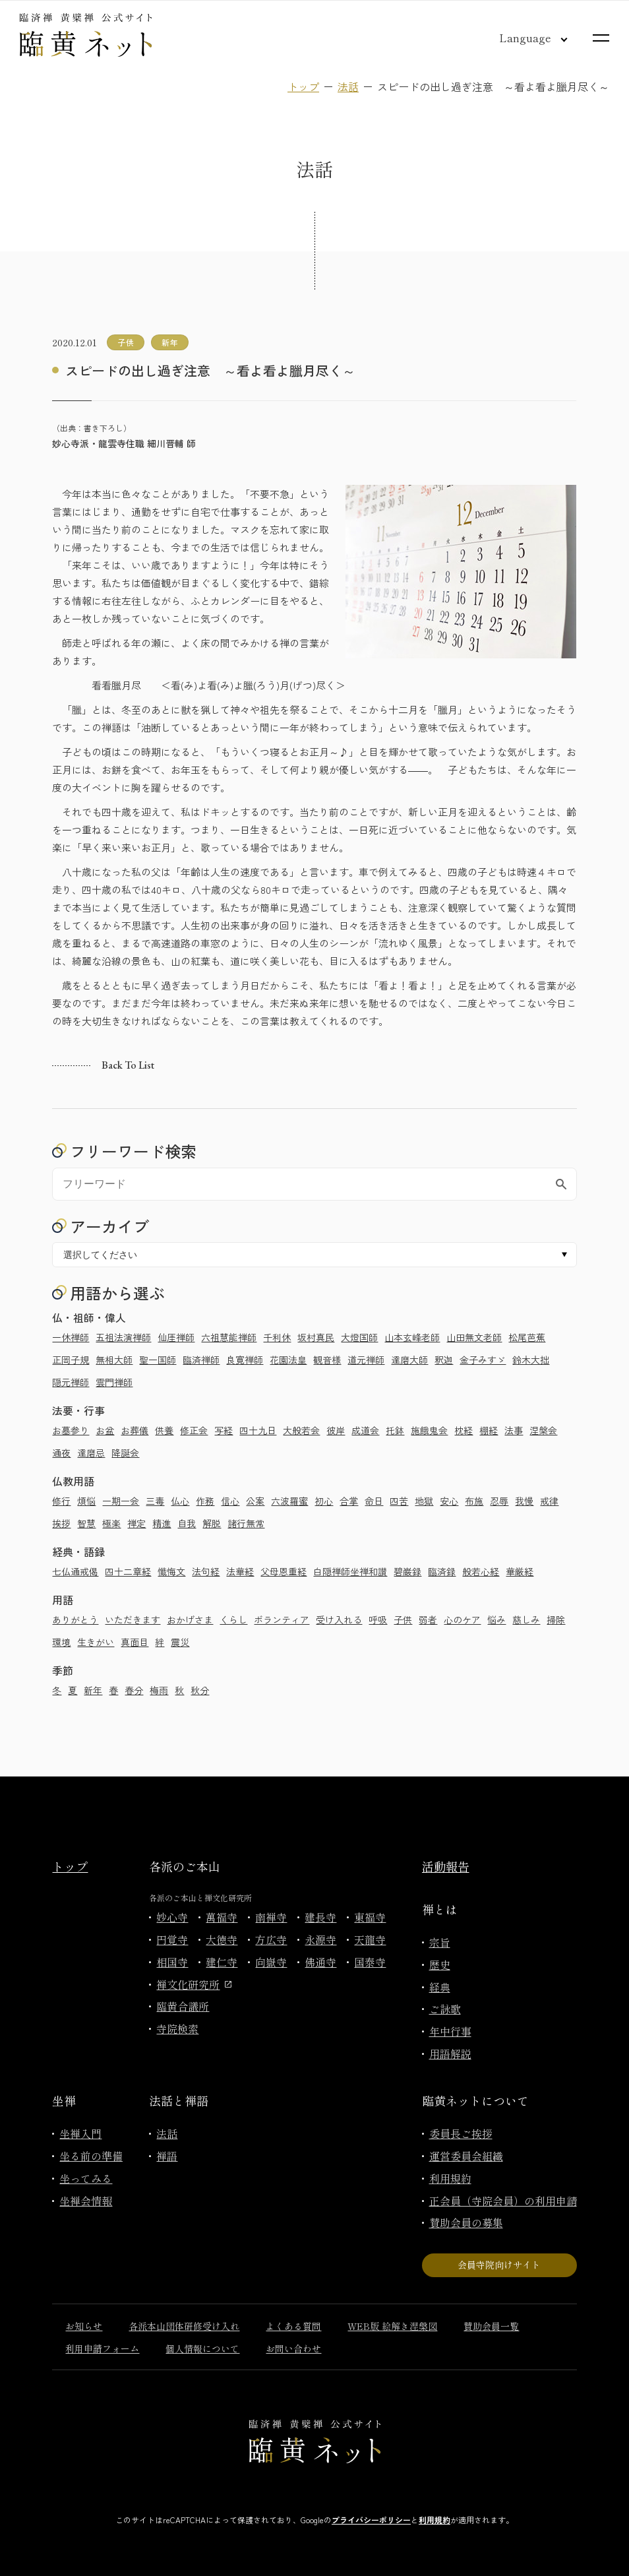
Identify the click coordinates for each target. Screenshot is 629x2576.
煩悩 (86, 1500)
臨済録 (442, 1571)
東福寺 (370, 1917)
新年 (93, 1690)
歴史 (439, 1964)
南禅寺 (271, 1917)
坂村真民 (315, 1337)
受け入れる (339, 1619)
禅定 (136, 1523)
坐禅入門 (80, 2133)
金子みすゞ (483, 1359)
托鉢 (395, 1430)
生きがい (95, 1642)
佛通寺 (320, 1962)
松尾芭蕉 (526, 1337)
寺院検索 (177, 2028)
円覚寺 (172, 1939)
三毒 (155, 1500)
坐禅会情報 (85, 2201)
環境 (61, 1642)
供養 (164, 1430)
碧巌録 (407, 1571)
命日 (374, 1500)
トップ (303, 86)
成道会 (365, 1430)
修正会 (194, 1430)
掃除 (556, 1619)
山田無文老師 (474, 1337)
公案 (255, 1500)
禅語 (166, 2156)
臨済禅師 (201, 1359)
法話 (348, 86)
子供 (403, 1619)
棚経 (488, 1430)
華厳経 (519, 1571)
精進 (161, 1523)
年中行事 (450, 2031)
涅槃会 (543, 1430)
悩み (496, 1619)
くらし (233, 1619)
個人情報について (202, 2348)
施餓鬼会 (429, 1430)
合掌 (349, 1500)
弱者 (428, 1619)
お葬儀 (134, 1430)
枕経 (463, 1430)
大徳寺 (221, 1939)
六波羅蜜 (289, 1500)
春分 (134, 1690)
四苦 (399, 1500)
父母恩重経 (283, 1571)
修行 (61, 1500)
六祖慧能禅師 (228, 1337)
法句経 (206, 1571)
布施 (474, 1500)
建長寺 (320, 1917)
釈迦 (443, 1359)
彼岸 (335, 1430)
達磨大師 (409, 1359)
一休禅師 (70, 1337)
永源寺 (320, 1939)
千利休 (277, 1337)
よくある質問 (293, 2326)
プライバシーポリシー (371, 2519)
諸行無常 (245, 1523)
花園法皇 (288, 1359)
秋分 (200, 1690)
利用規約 (450, 2178)
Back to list (128, 1065)
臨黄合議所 (182, 2006)
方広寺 (271, 1939)
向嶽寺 (271, 1962)
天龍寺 (370, 1939)
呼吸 (378, 1619)
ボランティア (281, 1619)
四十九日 (257, 1430)
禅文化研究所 (193, 1984)
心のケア (462, 1619)
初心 (323, 1500)
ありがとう (75, 1619)
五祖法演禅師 (123, 1337)
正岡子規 (70, 1359)
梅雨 (159, 1690)
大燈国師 (359, 1337)
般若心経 (480, 1571)
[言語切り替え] (522, 37)
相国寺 (172, 1962)
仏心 (180, 1500)
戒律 (549, 1500)
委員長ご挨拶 (461, 2133)
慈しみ (526, 1619)
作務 (205, 1500)
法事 (513, 1430)
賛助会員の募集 (466, 2222)
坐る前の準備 (91, 2156)
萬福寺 (221, 1917)
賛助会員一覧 (491, 2326)
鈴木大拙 (530, 1359)
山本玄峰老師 (412, 1337)
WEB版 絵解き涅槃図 (392, 2326)
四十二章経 (128, 1571)
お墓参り (70, 1430)
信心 (230, 1500)
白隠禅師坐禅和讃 (350, 1571)
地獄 (424, 1500)
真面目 (134, 1642)
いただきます (132, 1619)
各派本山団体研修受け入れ (184, 2326)
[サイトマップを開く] (601, 38)
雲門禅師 (114, 1382)
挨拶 (61, 1523)
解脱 (211, 1523)
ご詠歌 (445, 2009)
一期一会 (120, 1500)
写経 (223, 1430)
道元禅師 (365, 1359)
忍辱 (499, 1500)
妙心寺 (172, 1917)
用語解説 (450, 2053)
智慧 (86, 1523)
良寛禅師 (244, 1359)
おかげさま (190, 1619)
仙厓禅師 (176, 1337)
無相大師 (114, 1359)
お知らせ (83, 2326)
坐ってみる (85, 2178)
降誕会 (125, 1452)
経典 (439, 1987)
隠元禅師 (70, 1382)
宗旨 (439, 1942)
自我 (186, 1523)
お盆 (105, 1430)
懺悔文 (171, 1571)
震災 (180, 1642)
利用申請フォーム (102, 2348)
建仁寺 (221, 1962)
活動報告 (445, 1866)
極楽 (111, 1523)
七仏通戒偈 (75, 1571)
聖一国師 (157, 1359)
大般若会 (301, 1430)
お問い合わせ (293, 2348)
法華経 (240, 1571)
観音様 (327, 1359)
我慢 (524, 1500)
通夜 (61, 1452)
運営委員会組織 (466, 2156)
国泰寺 (370, 1962)
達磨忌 (91, 1452)
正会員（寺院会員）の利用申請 (503, 2201)
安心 (449, 1500)
